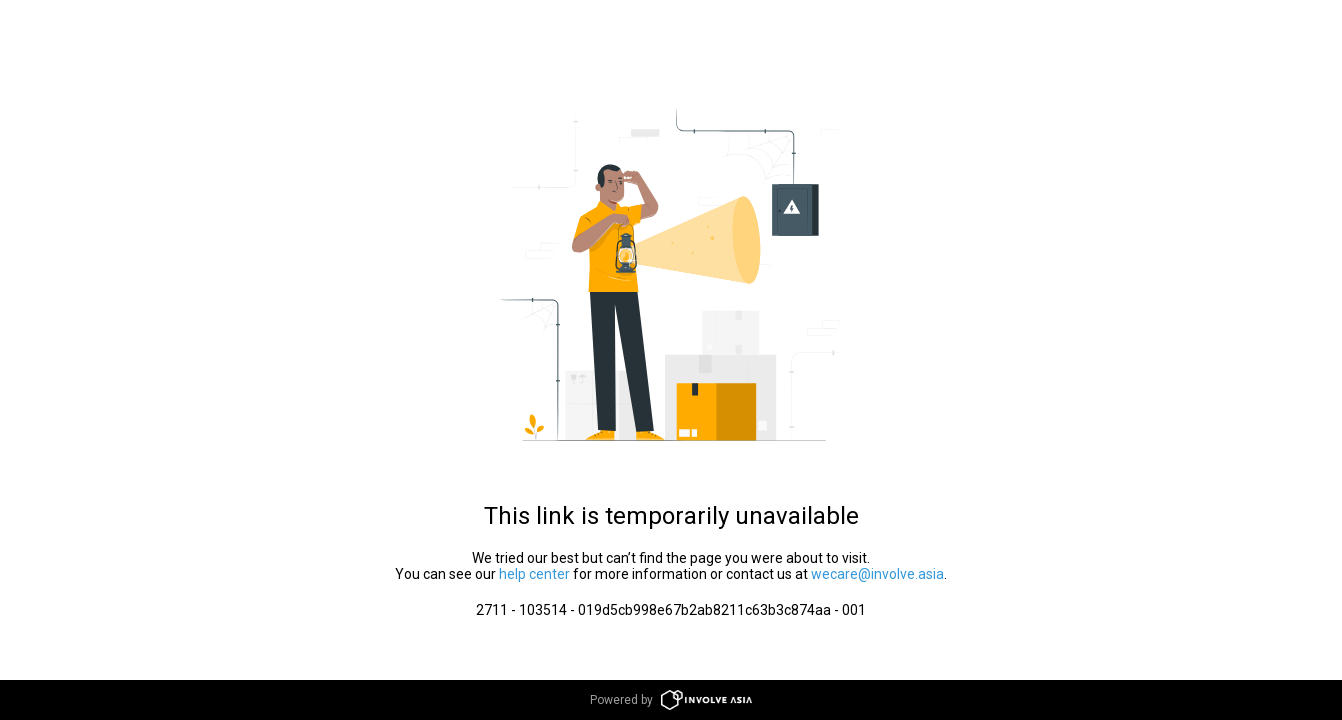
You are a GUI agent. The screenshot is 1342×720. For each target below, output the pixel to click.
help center (534, 574)
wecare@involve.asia (877, 574)
